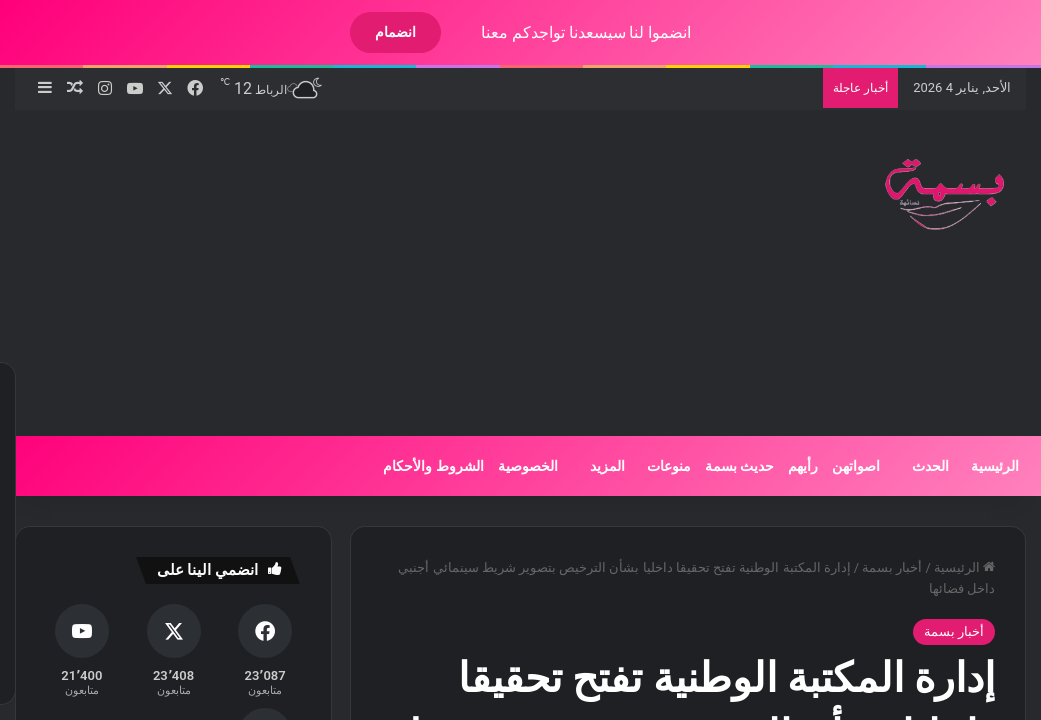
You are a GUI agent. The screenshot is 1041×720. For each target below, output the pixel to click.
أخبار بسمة (875, 567)
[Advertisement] (330, 270)
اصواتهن (839, 466)
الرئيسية (978, 466)
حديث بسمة (722, 466)
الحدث (913, 466)
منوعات (652, 466)
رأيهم (786, 466)
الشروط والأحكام (416, 466)
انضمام (378, 32)
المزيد (590, 466)
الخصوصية (511, 466)
